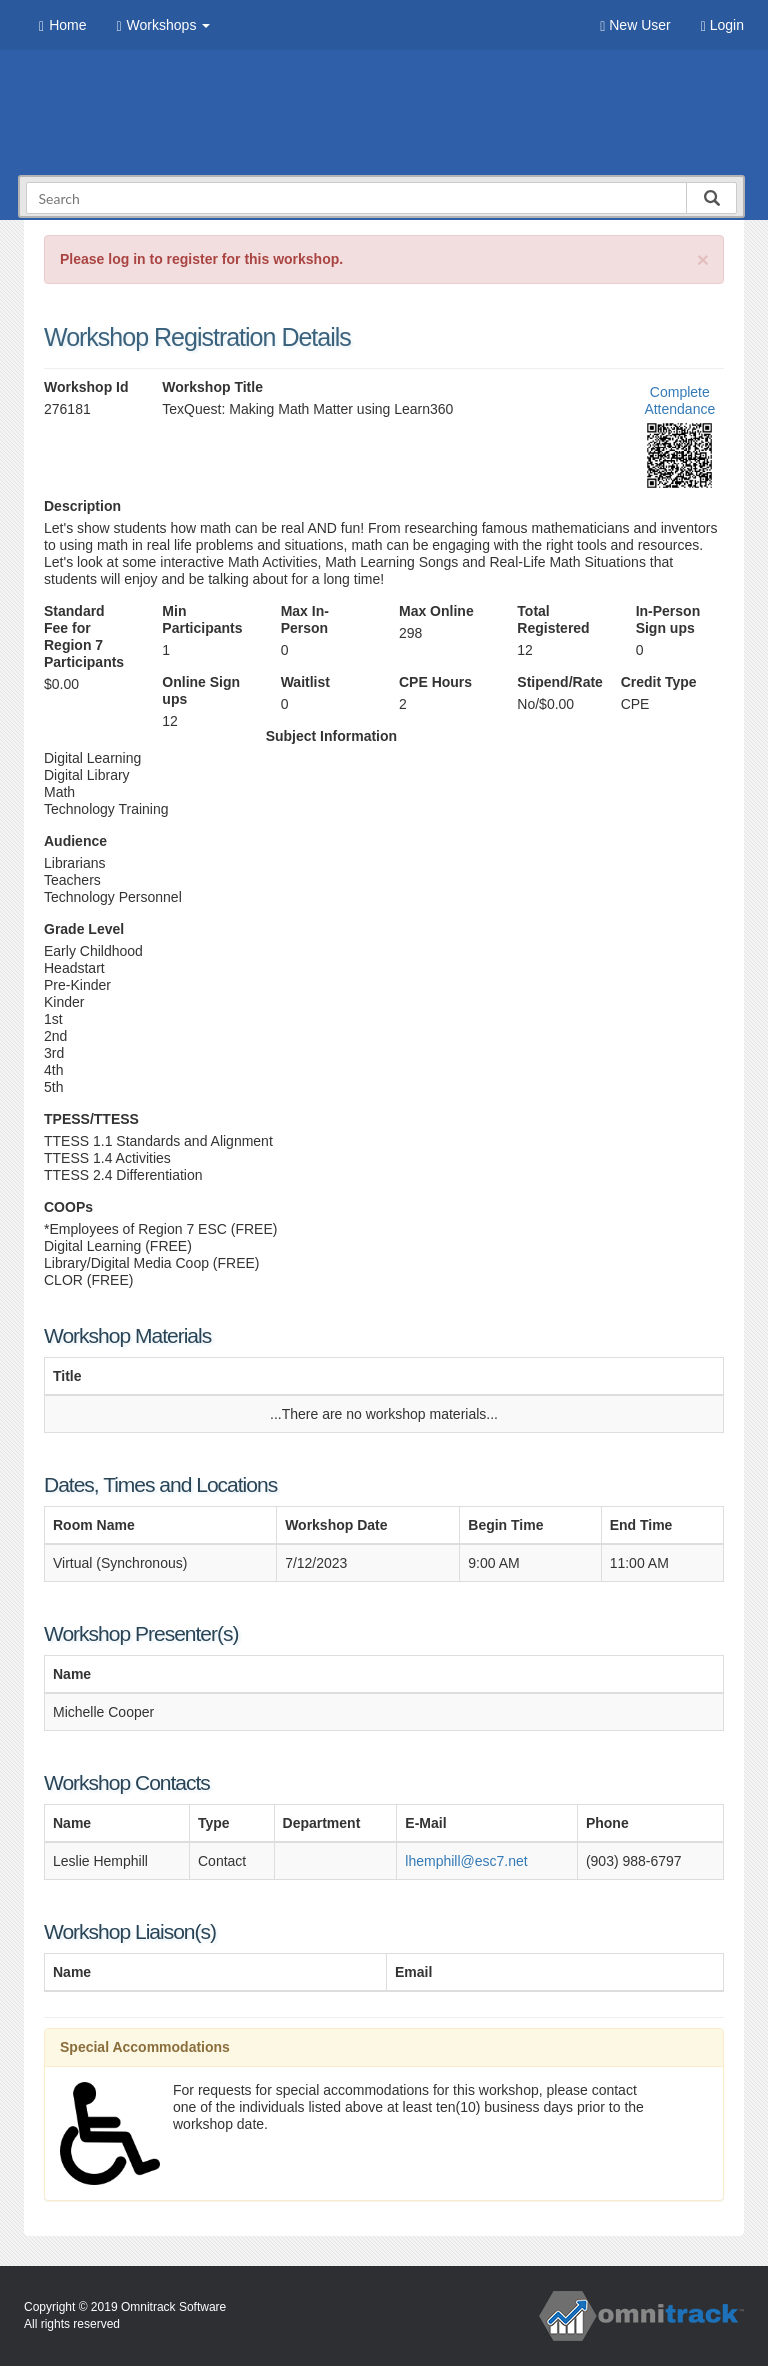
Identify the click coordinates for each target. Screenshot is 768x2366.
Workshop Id (86, 387)
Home (62, 25)
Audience (75, 841)
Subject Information (331, 736)
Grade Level (84, 929)
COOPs (68, 1207)
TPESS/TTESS (91, 1119)
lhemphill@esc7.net (466, 1861)
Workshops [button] (163, 25)
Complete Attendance (679, 400)
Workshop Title (212, 387)
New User (635, 25)
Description (82, 506)
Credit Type (659, 682)
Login (722, 25)
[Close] (703, 259)
